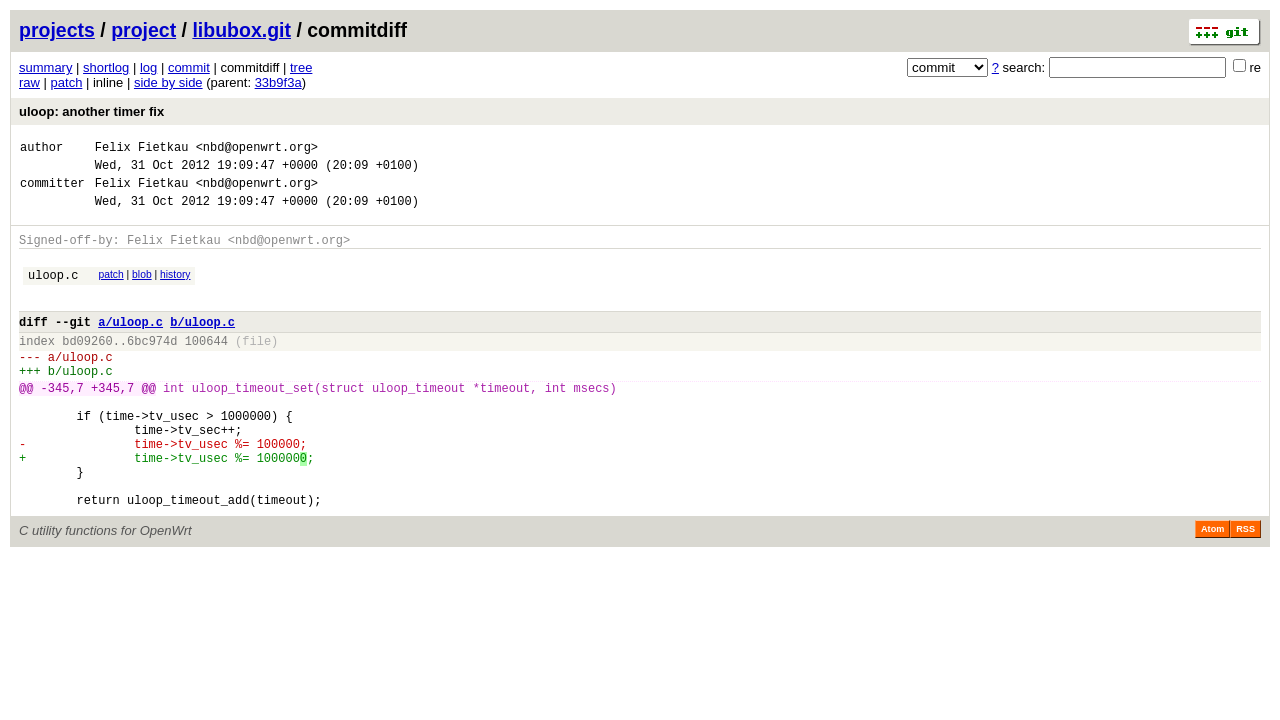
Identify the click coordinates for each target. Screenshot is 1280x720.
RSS (1245, 589)
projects (57, 30)
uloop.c (53, 292)
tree (301, 67)
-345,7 (62, 423)
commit (189, 67)
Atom (1212, 589)
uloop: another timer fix (91, 111)
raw (29, 82)
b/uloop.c (202, 345)
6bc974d (152, 367)
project (143, 30)
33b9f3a (278, 82)
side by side (168, 82)
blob (142, 289)
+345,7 (112, 423)
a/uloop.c (130, 345)
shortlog (106, 67)
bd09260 (87, 367)
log (148, 67)
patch (67, 82)
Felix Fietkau (142, 149)
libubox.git (241, 30)
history (175, 289)
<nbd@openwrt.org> (257, 149)
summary (45, 67)
